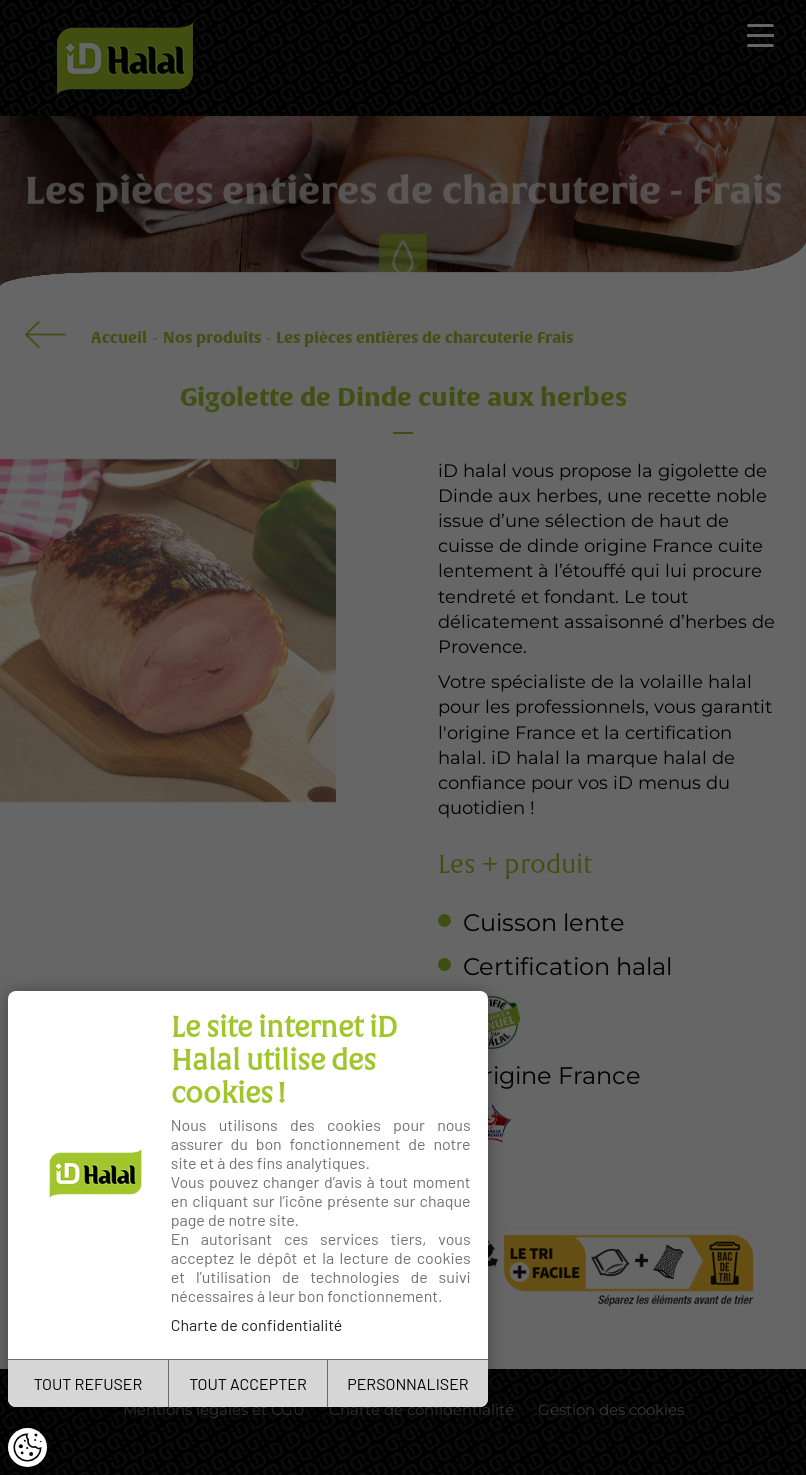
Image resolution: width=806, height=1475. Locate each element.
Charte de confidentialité (257, 1324)
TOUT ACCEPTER (248, 1383)
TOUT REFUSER (88, 1383)
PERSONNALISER (407, 1383)
